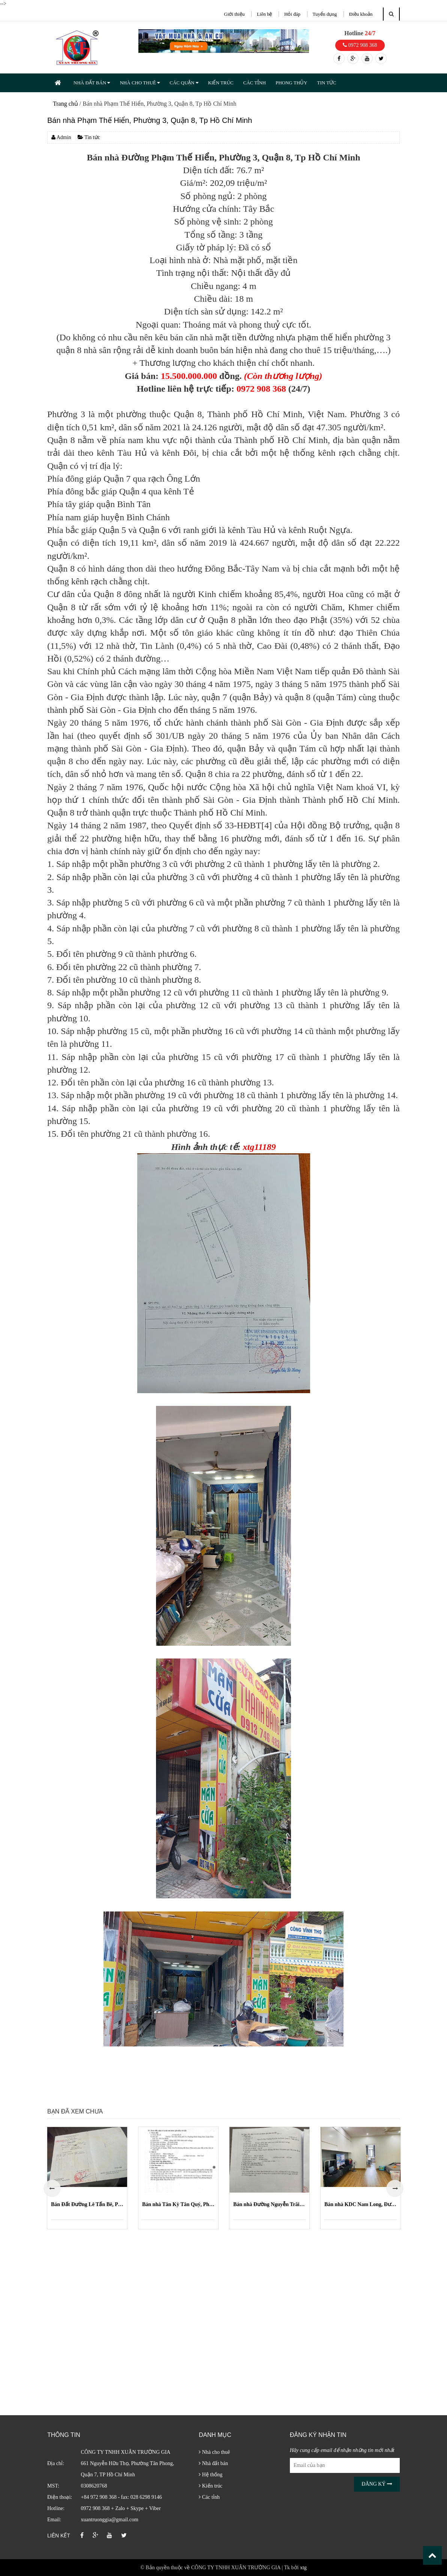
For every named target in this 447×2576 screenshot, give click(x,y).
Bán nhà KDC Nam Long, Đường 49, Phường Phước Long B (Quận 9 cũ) (360, 2204)
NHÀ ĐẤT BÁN (92, 82)
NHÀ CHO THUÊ (140, 82)
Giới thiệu (234, 14)
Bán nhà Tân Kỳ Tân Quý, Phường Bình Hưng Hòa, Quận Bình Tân (178, 2204)
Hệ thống (210, 2474)
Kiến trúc (210, 2486)
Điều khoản (361, 14)
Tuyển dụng (325, 14)
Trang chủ (65, 103)
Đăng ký (377, 2484)
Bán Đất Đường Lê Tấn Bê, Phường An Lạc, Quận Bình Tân (87, 2204)
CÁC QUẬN (184, 82)
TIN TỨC (326, 82)
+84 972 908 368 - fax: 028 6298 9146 (121, 2497)
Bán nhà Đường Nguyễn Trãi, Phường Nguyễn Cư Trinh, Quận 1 (269, 2204)
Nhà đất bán (213, 2463)
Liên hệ (264, 14)
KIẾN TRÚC (221, 82)
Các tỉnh (209, 2497)
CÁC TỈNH (254, 82)
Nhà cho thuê (214, 2452)
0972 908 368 (360, 45)
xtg (303, 2567)
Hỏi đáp (292, 14)
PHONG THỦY (292, 82)
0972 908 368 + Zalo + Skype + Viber (121, 2508)
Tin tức (89, 137)
